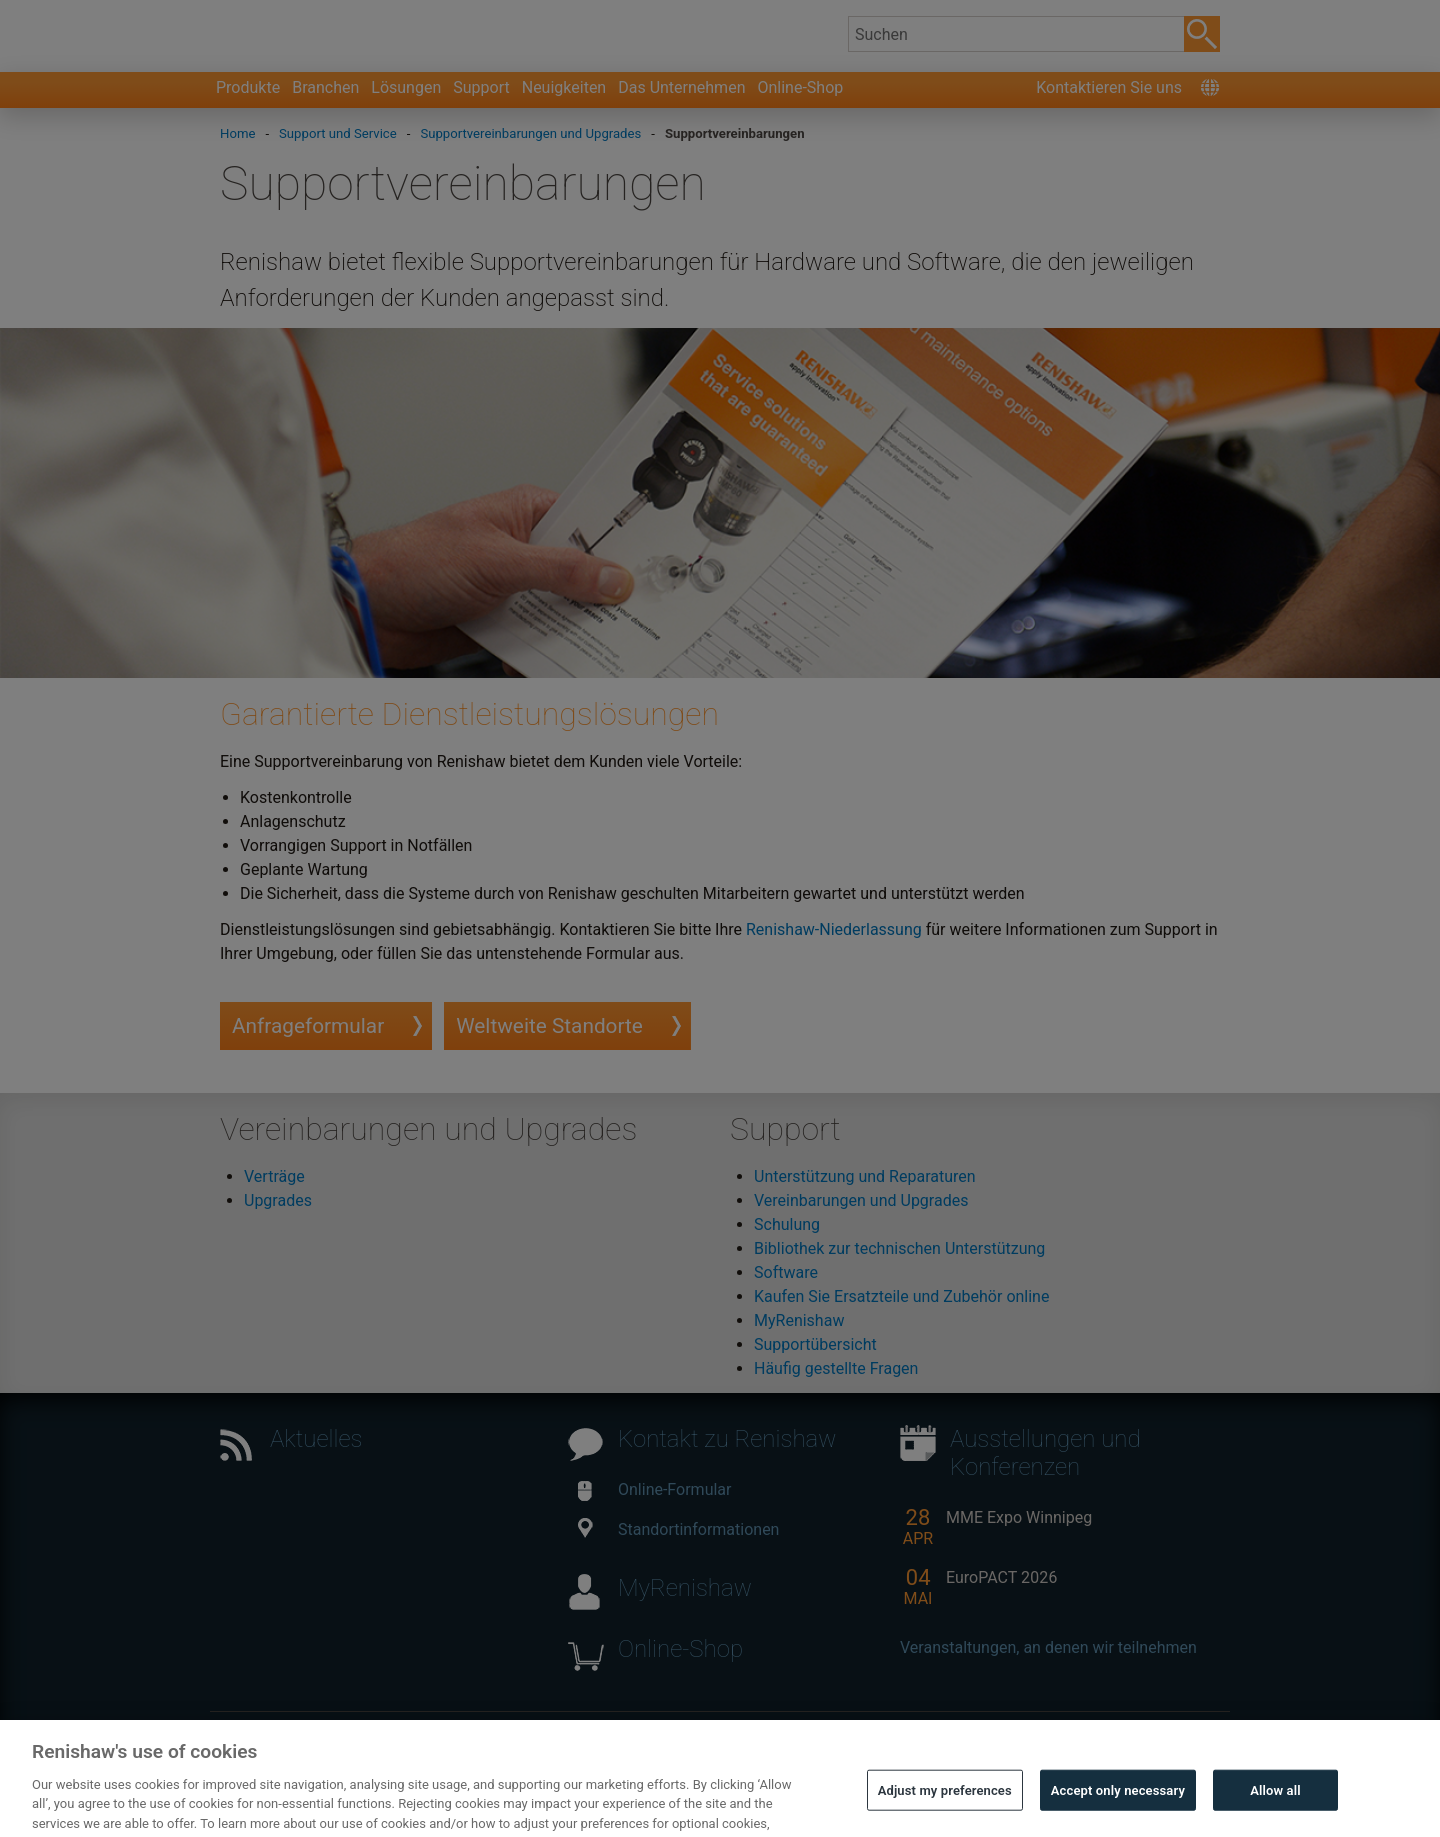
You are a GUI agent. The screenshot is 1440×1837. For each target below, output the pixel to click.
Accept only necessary (1118, 1806)
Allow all (1275, 1806)
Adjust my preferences (945, 1806)
